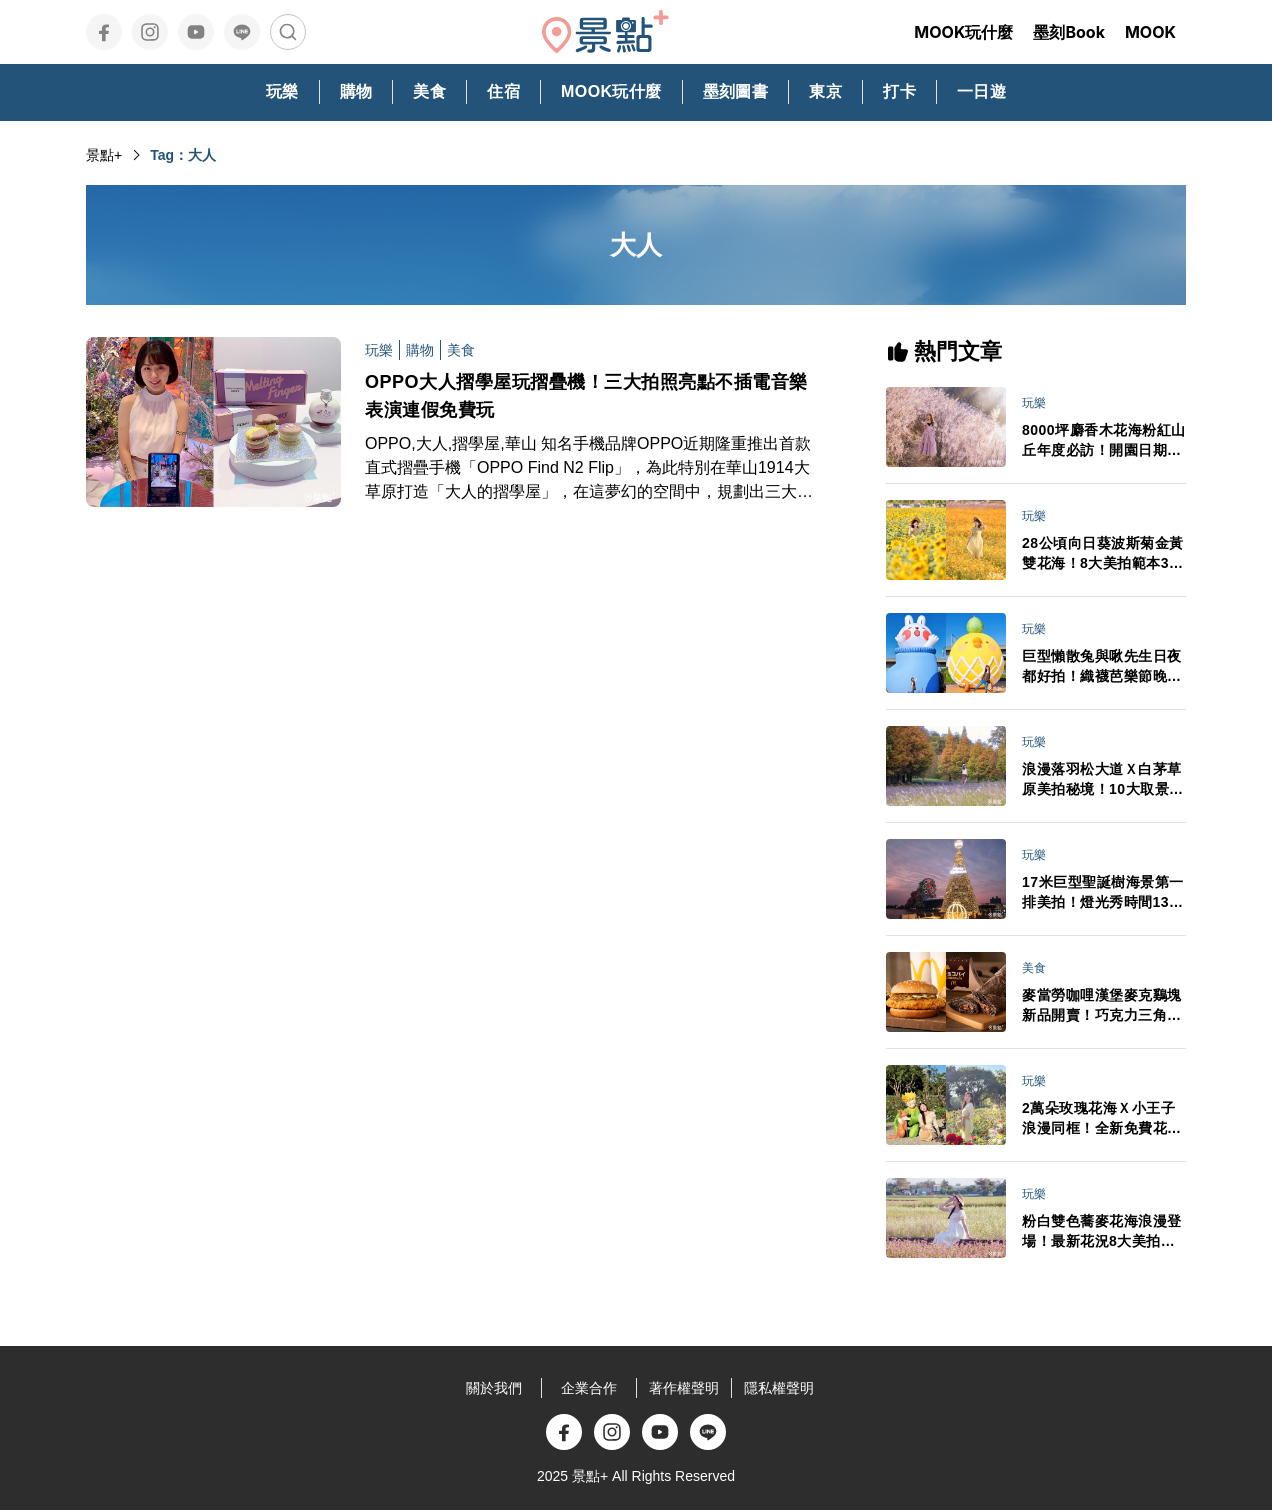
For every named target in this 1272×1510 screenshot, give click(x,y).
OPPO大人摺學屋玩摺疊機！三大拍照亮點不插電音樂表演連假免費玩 (586, 396)
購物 (420, 350)
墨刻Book (1069, 32)
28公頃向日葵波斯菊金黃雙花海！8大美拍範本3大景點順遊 (1103, 554)
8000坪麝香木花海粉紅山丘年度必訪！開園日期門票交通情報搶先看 (1104, 441)
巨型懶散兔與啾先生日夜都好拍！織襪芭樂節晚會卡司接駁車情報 (1102, 667)
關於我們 (494, 1388)
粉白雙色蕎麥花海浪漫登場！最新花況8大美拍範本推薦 (1102, 1232)
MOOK (1150, 32)
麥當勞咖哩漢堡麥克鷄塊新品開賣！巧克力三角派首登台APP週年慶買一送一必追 (1102, 1006)
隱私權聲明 (779, 1388)
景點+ (104, 155)
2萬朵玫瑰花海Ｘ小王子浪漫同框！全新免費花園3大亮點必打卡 (1102, 1119)
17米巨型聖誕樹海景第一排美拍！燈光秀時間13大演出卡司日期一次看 (1103, 893)
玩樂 (379, 350)
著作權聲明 (684, 1388)
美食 (461, 350)
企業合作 (589, 1388)
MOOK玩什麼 (963, 32)
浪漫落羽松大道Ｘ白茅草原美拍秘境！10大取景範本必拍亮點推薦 (1103, 780)
